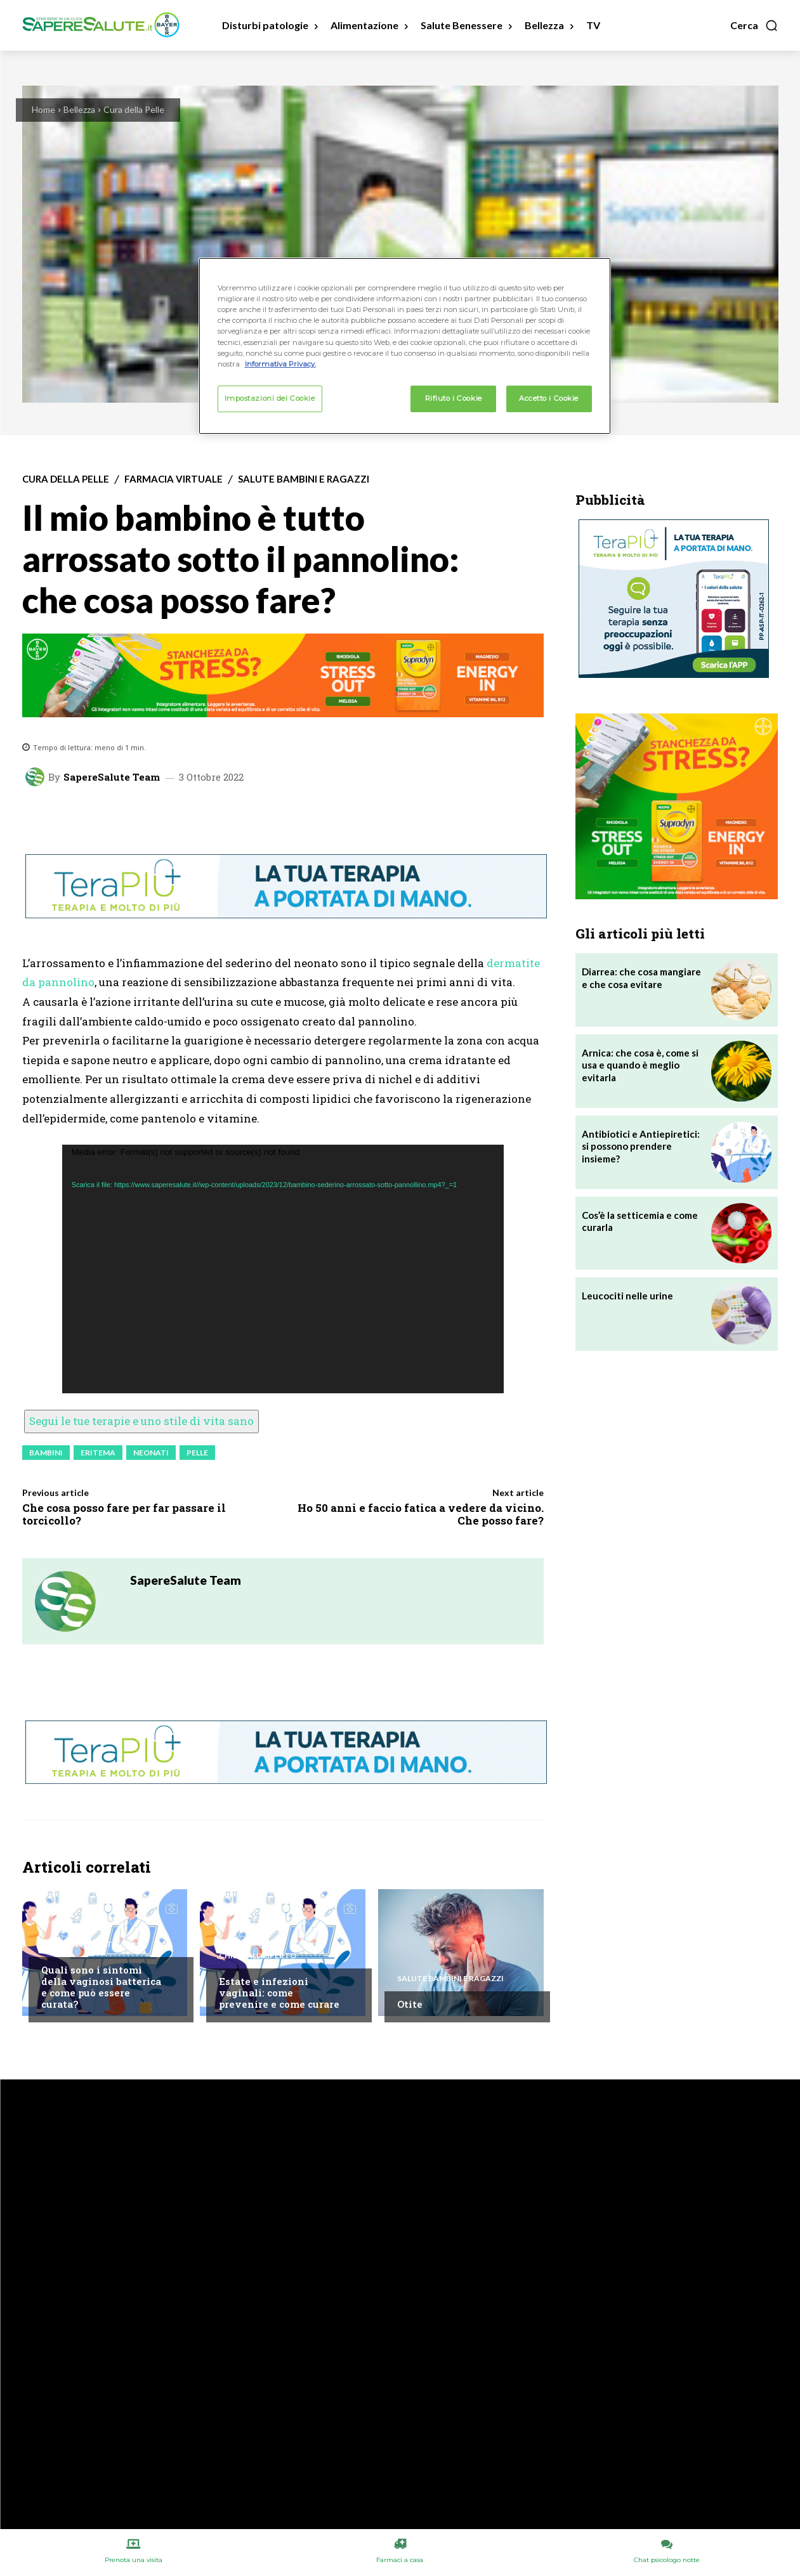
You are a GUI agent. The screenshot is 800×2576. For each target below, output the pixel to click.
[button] (754, 25)
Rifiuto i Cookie (453, 398)
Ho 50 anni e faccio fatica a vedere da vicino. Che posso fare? (421, 1514)
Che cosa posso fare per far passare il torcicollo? (124, 1514)
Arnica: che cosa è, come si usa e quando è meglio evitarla (640, 1065)
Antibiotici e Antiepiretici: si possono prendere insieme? (641, 1146)
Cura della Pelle (133, 109)
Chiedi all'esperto (80, 1944)
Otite (410, 2004)
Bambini (46, 1452)
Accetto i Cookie (549, 398)
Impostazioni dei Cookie (270, 398)
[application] (283, 1269)
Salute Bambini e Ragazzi (303, 479)
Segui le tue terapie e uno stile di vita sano (141, 1421)
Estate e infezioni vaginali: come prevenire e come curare (279, 1992)
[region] (405, 345)
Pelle (197, 1452)
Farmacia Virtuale (173, 479)
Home (43, 109)
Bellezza (79, 109)
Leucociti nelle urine (627, 1295)
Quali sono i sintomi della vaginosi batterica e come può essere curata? (101, 1986)
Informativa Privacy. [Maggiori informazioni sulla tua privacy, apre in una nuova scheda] (280, 364)
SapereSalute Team (111, 777)
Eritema (98, 1452)
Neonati (151, 1452)
